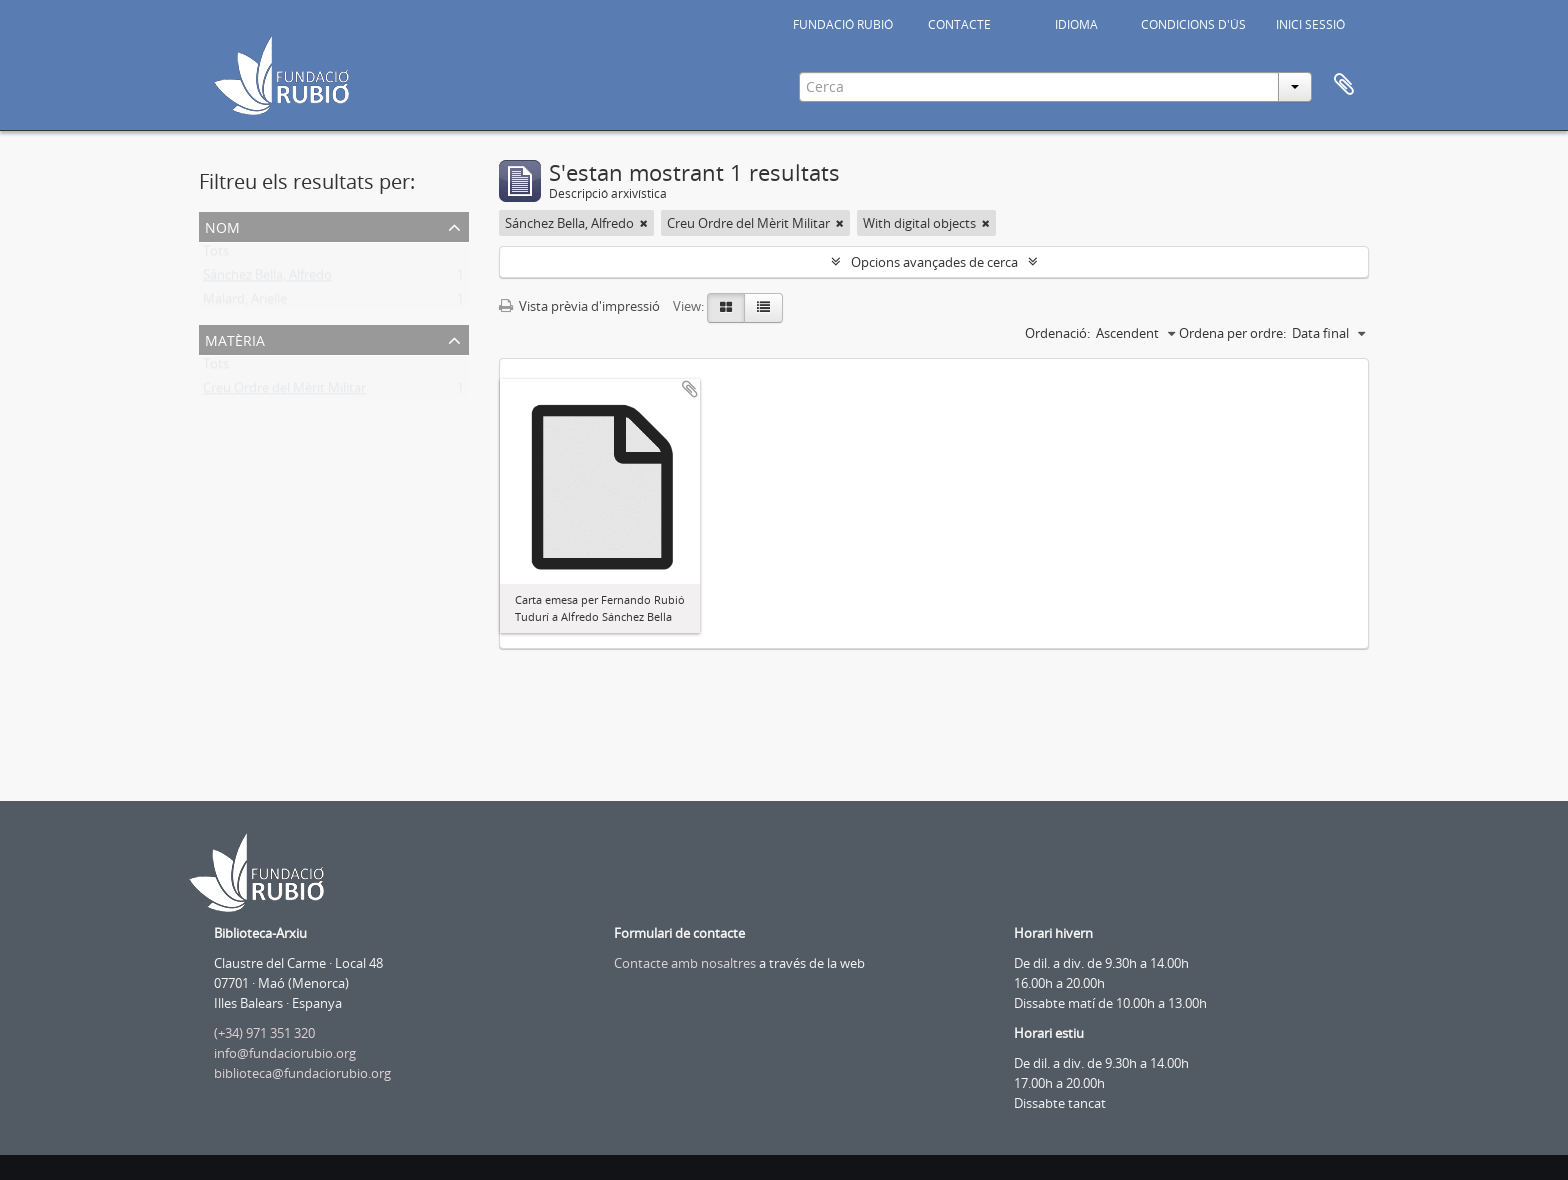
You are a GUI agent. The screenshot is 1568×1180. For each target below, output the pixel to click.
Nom (222, 225)
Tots (216, 255)
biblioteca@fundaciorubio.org (302, 1073)
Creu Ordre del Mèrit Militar (284, 392)
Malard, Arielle (245, 303)
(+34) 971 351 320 (264, 1033)
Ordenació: (1057, 333)
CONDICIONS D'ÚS (1193, 24)
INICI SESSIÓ (1310, 24)
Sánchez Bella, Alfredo (267, 279)
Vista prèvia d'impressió (579, 306)
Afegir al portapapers (690, 389)
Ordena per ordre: (1232, 333)
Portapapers (1344, 85)
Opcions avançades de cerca (934, 262)
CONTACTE (959, 24)
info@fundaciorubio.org (285, 1053)
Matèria (235, 338)
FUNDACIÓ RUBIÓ (843, 24)
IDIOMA (1076, 24)
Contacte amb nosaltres (685, 963)
